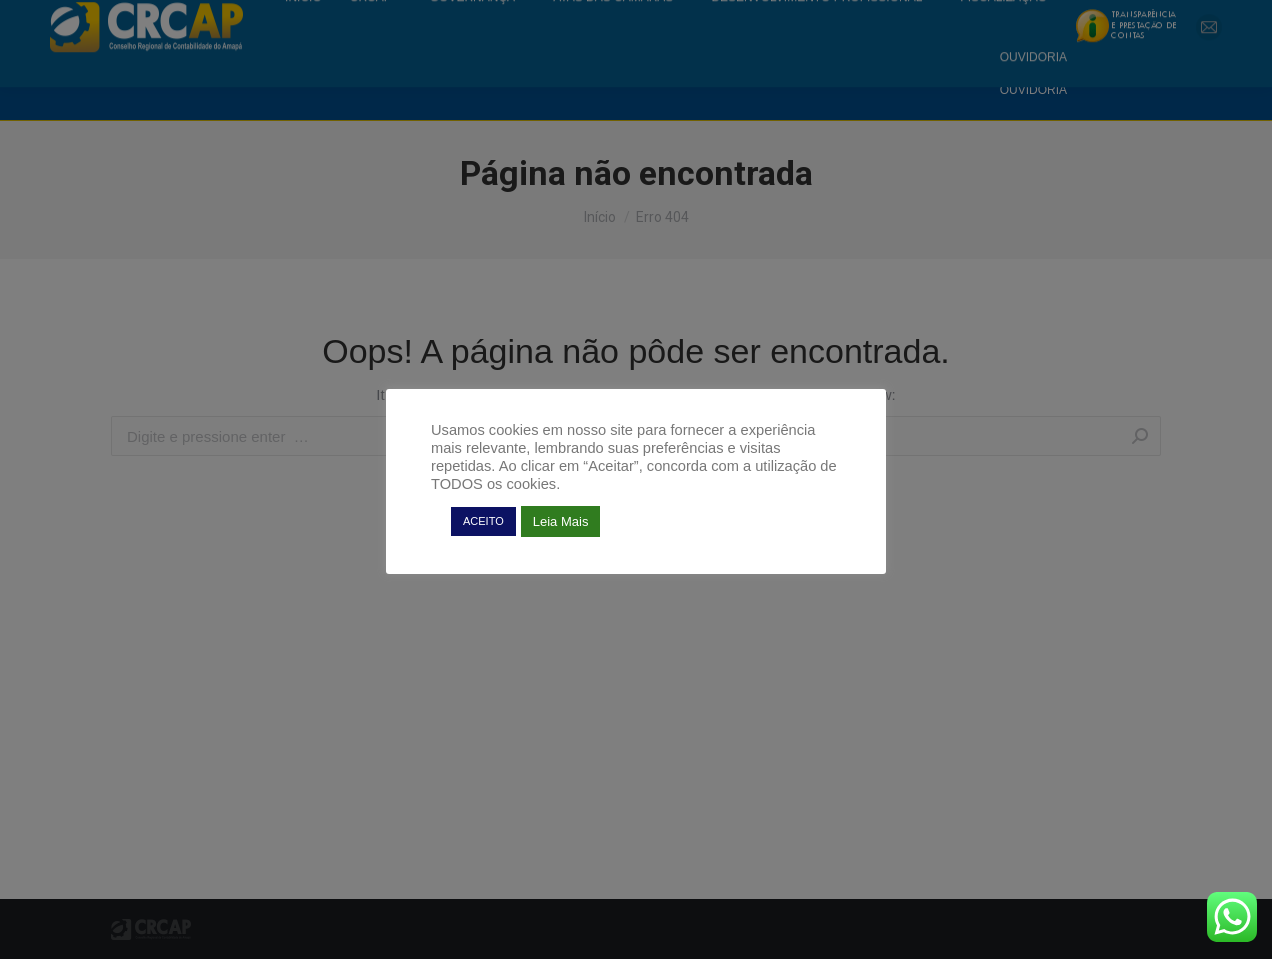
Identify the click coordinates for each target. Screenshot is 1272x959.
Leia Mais (561, 521)
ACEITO (483, 521)
